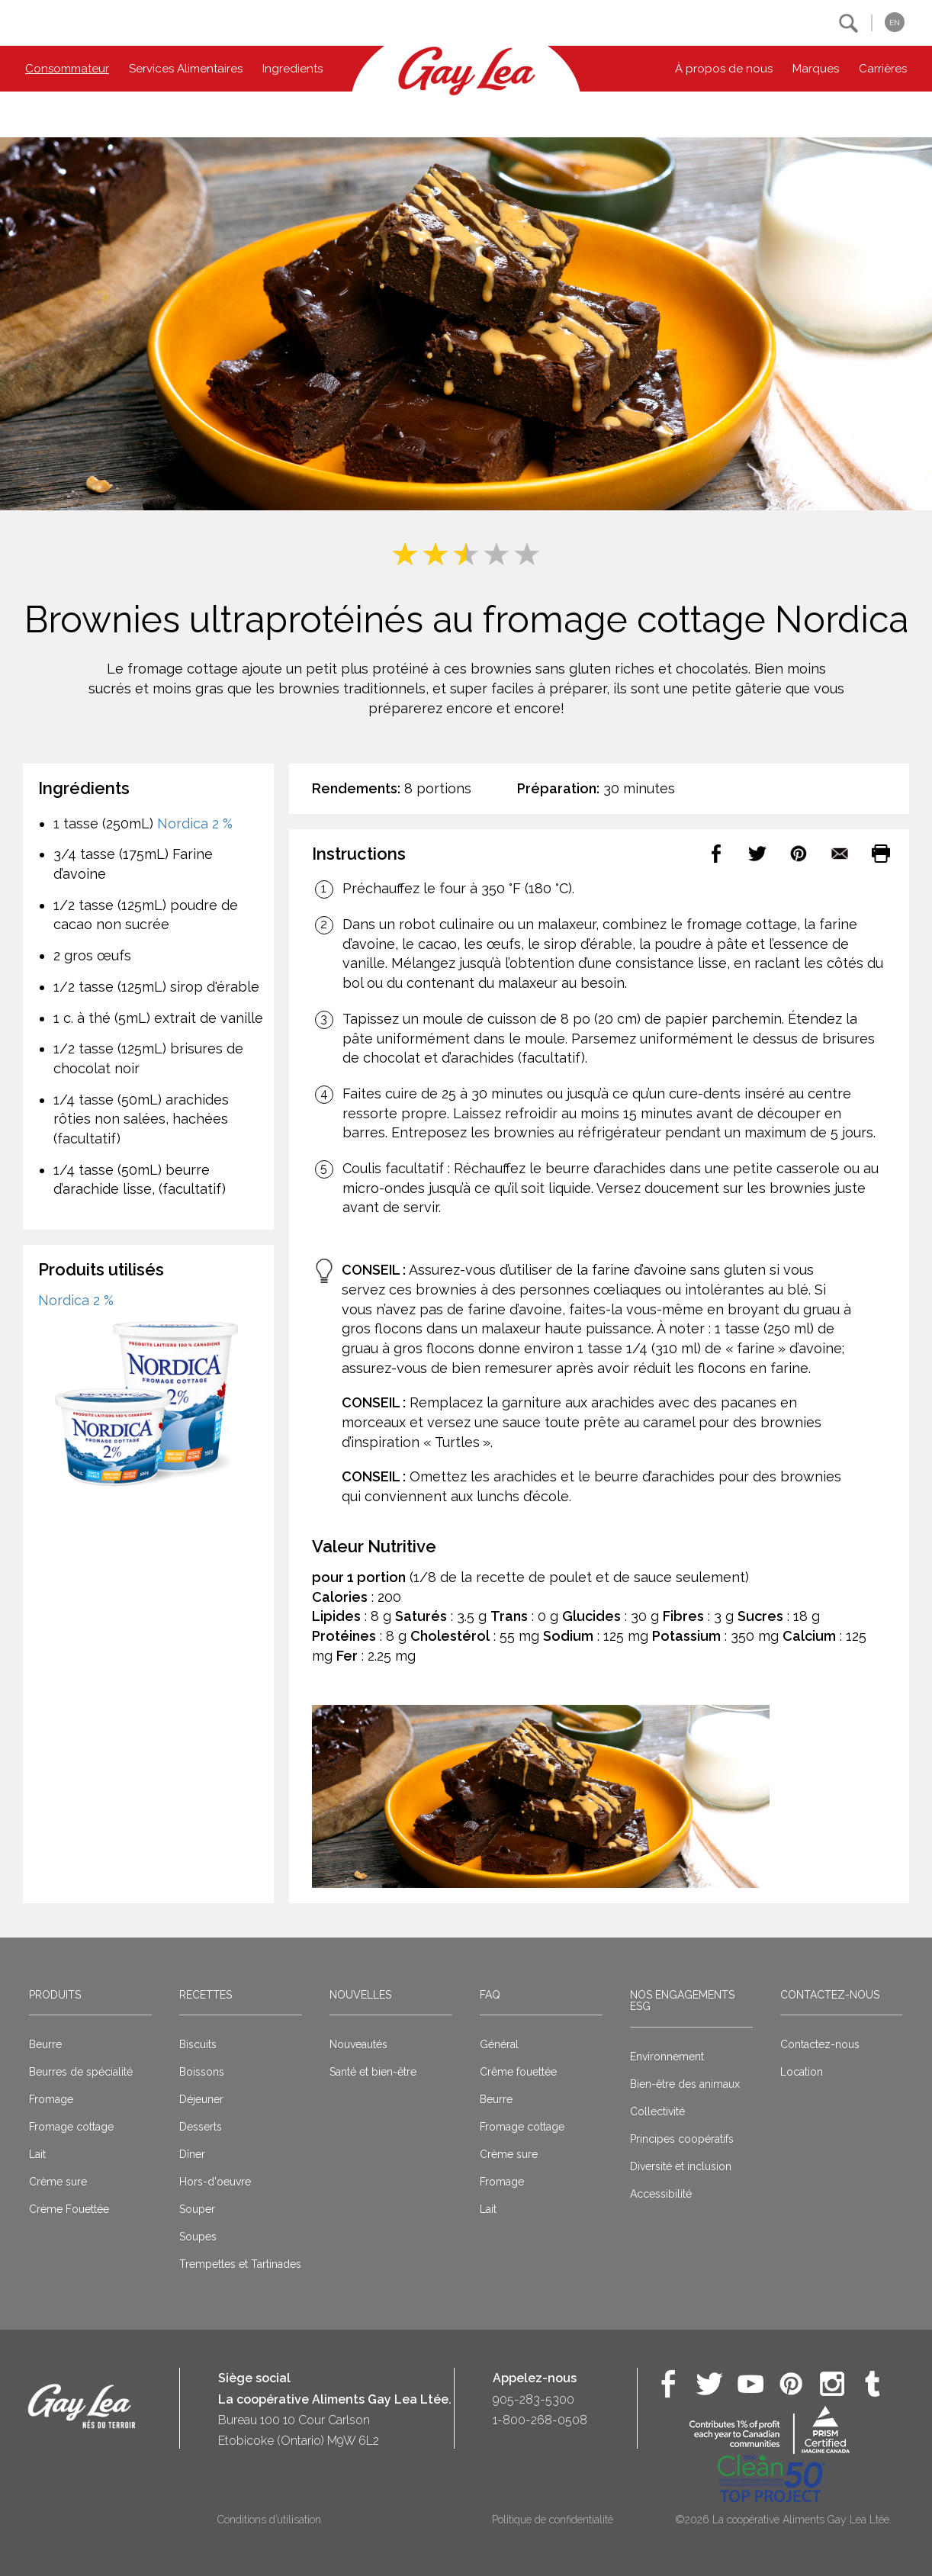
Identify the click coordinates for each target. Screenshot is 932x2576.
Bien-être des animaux (685, 2084)
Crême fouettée (518, 2072)
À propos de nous (724, 69)
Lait (37, 2154)
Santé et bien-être (372, 2072)
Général (499, 2044)
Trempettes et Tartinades (240, 2264)
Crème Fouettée (69, 2209)
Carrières (883, 69)
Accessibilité (661, 2194)
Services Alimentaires (186, 69)
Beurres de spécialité (81, 2072)
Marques (815, 69)
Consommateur (67, 69)
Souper (197, 2209)
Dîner (192, 2154)
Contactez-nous (829, 1995)
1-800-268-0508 (540, 2420)
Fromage (51, 2099)
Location (801, 2072)
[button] (848, 23)
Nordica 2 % (195, 823)
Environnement (667, 2056)
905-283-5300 (533, 2399)
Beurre (45, 2044)
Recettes (205, 1995)
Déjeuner (201, 2099)
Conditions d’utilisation (269, 2519)
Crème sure (58, 2182)
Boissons (201, 2072)
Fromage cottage (71, 2127)
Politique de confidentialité (552, 2519)
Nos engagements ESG (682, 2000)
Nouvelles (360, 1995)
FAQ (490, 1995)
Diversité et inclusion (680, 2166)
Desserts (200, 2127)
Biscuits (198, 2044)
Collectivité (657, 2111)
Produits (55, 1995)
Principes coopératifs (682, 2139)
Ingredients (292, 69)
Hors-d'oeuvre (215, 2182)
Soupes (198, 2236)
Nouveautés (358, 2044)
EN (894, 22)
